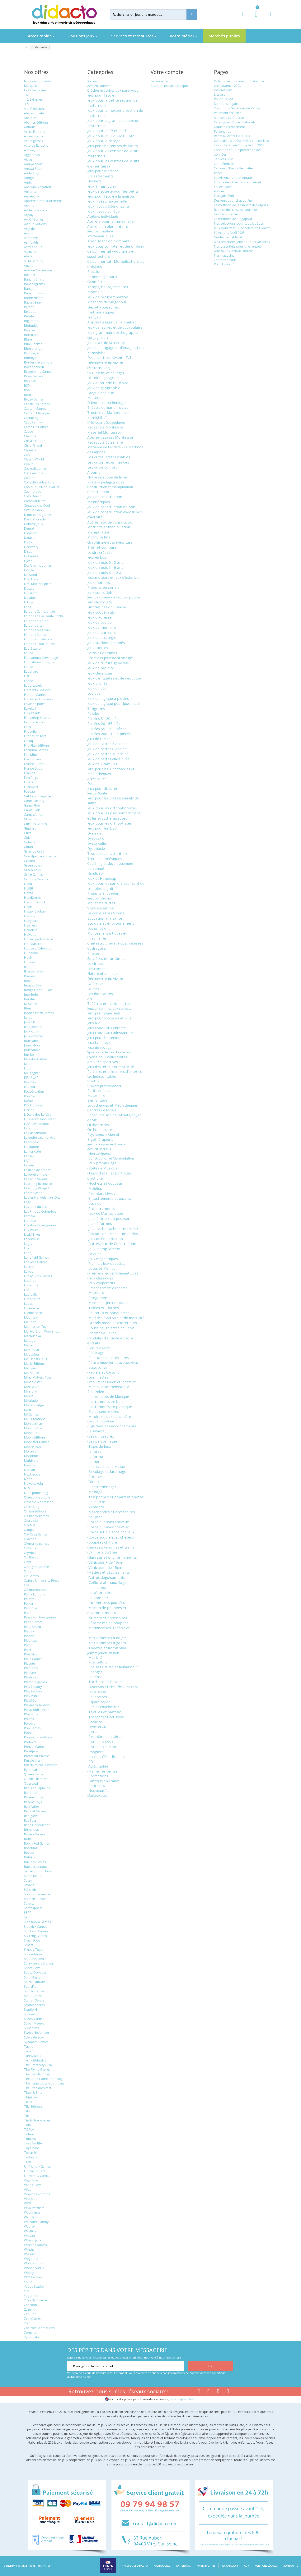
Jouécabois (32, 1040)
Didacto (29, 537)
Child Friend (33, 445)
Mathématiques (100, 236)
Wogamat (31, 2258)
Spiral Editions (34, 1982)
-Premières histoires (104, 1736)
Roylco (29, 1852)
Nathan (29, 1469)
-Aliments (95, 1506)
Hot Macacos (33, 943)
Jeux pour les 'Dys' (102, 828)
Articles (219, 191)
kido (27, 1068)
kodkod (29, 1086)
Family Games (34, 722)
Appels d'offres (206, 2565)
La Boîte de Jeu (35, 90)
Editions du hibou (37, 621)
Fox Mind (31, 754)
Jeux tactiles (97, 647)
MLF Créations (34, 1419)
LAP (27, 1160)
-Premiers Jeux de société (106, 1263)
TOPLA (29, 2129)
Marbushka (32, 1336)
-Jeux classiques (100, 1278)
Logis (28, 1243)
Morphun (31, 1456)
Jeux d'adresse (99, 617)
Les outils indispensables (108, 457)
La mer (93, 988)
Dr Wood (30, 574)
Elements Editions (37, 690)
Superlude (32, 2028)
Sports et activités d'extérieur (109, 1052)
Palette (29, 1599)
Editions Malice (35, 634)
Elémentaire (97, 1100)
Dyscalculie (96, 843)
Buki (27, 394)
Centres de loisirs (101, 1110)
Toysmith (31, 2152)
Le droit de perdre (37, 1170)
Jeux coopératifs (101, 612)
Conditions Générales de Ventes (237, 108)
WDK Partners (34, 2208)
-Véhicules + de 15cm (105, 1562)
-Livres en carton (101, 1746)
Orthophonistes (100, 1129)
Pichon (29, 1636)
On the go (31, 1557)
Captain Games (35, 408)
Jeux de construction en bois (111, 506)
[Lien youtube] (208, 2392)
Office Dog (31, 1506)
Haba (28, 883)
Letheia (29, 1216)
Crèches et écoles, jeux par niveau (113, 90)
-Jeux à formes (99, 1223)
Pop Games (32, 1728)
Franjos (29, 773)
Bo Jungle (31, 353)
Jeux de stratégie (101, 637)
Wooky (29, 2272)
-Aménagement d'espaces (107, 1288)
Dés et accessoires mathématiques (103, 310)
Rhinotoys (31, 1829)
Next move (32, 1474)
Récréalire (31, 1806)
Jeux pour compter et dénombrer (115, 246)
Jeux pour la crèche (103, 171)
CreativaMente (34, 501)
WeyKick (30, 2231)
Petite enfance (99, 1090)
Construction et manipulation (110, 487)
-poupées (94, 1517)
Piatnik (29, 1631)
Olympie (30, 1552)
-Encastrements (101, 1208)
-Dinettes (95, 1481)
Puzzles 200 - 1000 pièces (109, 733)
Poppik (29, 1732)
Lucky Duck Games (38, 1276)
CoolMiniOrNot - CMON (41, 487)
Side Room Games (37, 1922)
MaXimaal (31, 1349)
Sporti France (34, 1991)
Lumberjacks (33, 1313)
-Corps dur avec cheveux (108, 1527)
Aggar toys (32, 155)
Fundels (30, 782)
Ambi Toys (32, 173)
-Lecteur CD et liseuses (106, 1756)
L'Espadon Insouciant (40, 1119)
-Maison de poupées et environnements (106, 1610)
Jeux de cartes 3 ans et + (108, 743)
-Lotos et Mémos (101, 1268)
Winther (30, 2249)
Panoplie (30, 1608)
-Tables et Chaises (103, 1307)
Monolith (31, 1432)
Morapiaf (31, 1451)
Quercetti (31, 1783)
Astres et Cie (33, 247)
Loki (27, 1248)
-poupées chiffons (102, 1542)
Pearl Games (33, 1622)
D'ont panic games (38, 514)
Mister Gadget (34, 1405)
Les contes (96, 968)
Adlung (29, 150)
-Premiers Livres (101, 1193)
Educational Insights (39, 662)
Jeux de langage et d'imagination (115, 347)
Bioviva (29, 330)
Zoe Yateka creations (39, 2328)
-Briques (94, 1253)
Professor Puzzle (36, 1756)
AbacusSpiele (34, 113)
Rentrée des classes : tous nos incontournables (236, 211)
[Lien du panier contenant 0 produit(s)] (254, 17)
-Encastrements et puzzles (109, 1198)
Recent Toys (33, 1802)
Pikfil (27, 1645)
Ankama (30, 191)
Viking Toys (32, 2185)
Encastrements (100, 176)
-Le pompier (97, 1597)
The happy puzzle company (44, 2083)
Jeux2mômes (34, 1036)
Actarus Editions (36, 145)
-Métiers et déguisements (108, 1572)
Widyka (29, 2235)
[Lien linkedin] (228, 2392)
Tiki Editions (33, 2106)
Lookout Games (35, 1262)
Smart (28, 1945)
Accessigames (34, 136)
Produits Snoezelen (103, 893)
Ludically (30, 1294)
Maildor (30, 1322)
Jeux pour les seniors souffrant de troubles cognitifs (115, 886)
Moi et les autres (101, 903)
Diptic (28, 542)
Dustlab (30, 597)
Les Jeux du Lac (35, 1206)
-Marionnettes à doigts (107, 1637)
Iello (27, 966)
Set (26, 1917)
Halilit (28, 888)
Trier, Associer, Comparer (109, 241)
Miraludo (31, 1400)
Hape (28, 906)
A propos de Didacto (229, 117)
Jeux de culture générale (108, 663)
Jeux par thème (99, 898)
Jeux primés (97, 683)
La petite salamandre (39, 1137)
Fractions (95, 271)
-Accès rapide (97, 1766)
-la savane (96, 1431)
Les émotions (98, 928)
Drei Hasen (32, 579)
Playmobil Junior (36, 1709)
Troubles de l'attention (107, 853)
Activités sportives (102, 1061)
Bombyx (30, 357)
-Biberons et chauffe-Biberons (113, 1686)
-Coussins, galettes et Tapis (110, 1327)
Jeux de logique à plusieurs (110, 698)
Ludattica (31, 1285)
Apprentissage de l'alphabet (111, 322)
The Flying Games (37, 2069)
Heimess (30, 925)
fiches (218, 173)
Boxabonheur (34, 367)
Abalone (30, 118)
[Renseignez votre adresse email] (125, 2366)
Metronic (30, 1368)
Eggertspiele (33, 685)
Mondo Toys (33, 1428)
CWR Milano (33, 510)
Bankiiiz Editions (36, 293)
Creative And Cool (37, 505)
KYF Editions (33, 1105)
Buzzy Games (34, 399)
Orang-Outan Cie (36, 1566)
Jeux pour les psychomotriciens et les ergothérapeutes (113, 816)
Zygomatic (32, 2337)
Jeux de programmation (107, 297)
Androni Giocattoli (37, 187)
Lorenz (29, 1266)
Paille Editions (34, 1594)
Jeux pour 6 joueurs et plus (109, 1018)
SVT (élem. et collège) (105, 372)
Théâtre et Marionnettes (108, 412)
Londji (28, 1253)
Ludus (28, 1303)
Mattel (29, 1345)
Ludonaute (32, 1299)
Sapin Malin (32, 1876)
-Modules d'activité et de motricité (115, 1317)
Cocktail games (35, 468)
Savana (29, 1885)
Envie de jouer (34, 704)
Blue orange (33, 348)
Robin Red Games (37, 1843)
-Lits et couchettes (103, 1706)
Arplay (28, 215)
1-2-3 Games (33, 99)
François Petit (224, 195)
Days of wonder (35, 519)
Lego (27, 1202)
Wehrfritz (31, 2217)
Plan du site (222, 264)
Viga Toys (31, 2180)
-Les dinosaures (100, 1436)
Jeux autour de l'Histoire (107, 382)
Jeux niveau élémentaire (108, 206)
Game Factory (34, 800)
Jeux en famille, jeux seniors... (109, 1008)
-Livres (92, 1731)
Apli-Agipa (31, 196)
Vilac (27, 2189)
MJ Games (31, 1414)
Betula (29, 316)
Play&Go (30, 1700)
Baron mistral (34, 297)
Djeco (28, 561)
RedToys (30, 1820)
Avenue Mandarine (38, 270)
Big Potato (32, 320)
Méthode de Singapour (106, 302)
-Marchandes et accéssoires (111, 1511)
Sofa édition (33, 1954)
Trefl (27, 2162)
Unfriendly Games (37, 2166)
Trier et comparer (102, 547)
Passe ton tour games (40, 1617)
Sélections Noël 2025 (229, 232)
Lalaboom (31, 1146)
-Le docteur (97, 1587)
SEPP (27, 1912)
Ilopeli (28, 980)
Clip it (28, 464)
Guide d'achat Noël (228, 237)
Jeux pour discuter (102, 788)
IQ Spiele (30, 1003)
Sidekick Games (35, 1926)
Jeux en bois (97, 557)
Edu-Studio (32, 648)
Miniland (30, 1391)
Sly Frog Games (35, 1935)
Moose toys (32, 1446)
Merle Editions (34, 1363)
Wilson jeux (32, 2240)
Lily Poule (31, 1230)
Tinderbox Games (37, 2120)
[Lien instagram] (218, 2392)
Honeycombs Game (38, 939)
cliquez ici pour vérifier (182, 2399)
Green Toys (32, 870)
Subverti (30, 2014)
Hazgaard (31, 920)
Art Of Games (34, 219)
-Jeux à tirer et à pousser (108, 1218)
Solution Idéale (35, 1958)
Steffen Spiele (34, 2000)
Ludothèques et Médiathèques (112, 1105)
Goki (27, 837)
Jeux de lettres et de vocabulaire (115, 327)
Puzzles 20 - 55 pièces (105, 723)
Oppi (27, 1562)
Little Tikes (32, 1234)
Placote (29, 1663)
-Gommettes (97, 1377)
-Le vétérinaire (99, 1592)
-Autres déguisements (106, 1577)
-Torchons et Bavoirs (105, 1681)
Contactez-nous (225, 260)
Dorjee (29, 570)
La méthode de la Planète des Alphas (241, 205)
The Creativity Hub (38, 2065)
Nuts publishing (36, 1492)
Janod (28, 1017)
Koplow (29, 1096)
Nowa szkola (33, 1483)
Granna (29, 860)
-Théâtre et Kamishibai (107, 1647)
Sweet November (36, 2032)
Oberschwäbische (37, 1497)
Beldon (29, 307)
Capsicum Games (37, 404)
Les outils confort (102, 467)
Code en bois (33, 473)
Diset (28, 551)
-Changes (94, 1672)
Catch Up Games (36, 427)
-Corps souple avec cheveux (110, 1537)
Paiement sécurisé (227, 113)
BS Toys (30, 380)
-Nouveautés (97, 1790)
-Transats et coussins (105, 1716)
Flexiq (28, 741)
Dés (90, 783)
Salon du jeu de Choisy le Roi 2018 (239, 145)
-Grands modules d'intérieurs (112, 1322)
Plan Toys (31, 1668)
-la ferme (95, 1456)
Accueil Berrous (99, 1149)
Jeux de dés (96, 688)
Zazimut (30, 2309)
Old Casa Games (36, 1534)
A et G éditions (34, 108)
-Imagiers (95, 1751)
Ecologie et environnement (110, 923)
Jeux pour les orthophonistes (112, 808)
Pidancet (30, 1640)
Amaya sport (33, 164)
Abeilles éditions (36, 122)
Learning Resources (38, 1183)
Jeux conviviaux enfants (106, 1028)
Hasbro (29, 916)
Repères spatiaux (102, 276)
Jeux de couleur (100, 622)
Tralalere (31, 2157)
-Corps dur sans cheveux (108, 1521)
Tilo (27, 2111)
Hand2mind (33, 897)
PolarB (29, 1719)
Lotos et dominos (102, 652)
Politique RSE (224, 99)
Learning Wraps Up (38, 1188)
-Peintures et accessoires (108, 1357)
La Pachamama (35, 1133)
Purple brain (33, 1760)
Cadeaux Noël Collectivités (233, 168)
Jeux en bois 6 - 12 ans (106, 572)
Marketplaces (97, 1795)
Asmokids (31, 242)
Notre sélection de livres (107, 477)
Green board (33, 865)
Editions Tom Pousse (39, 644)
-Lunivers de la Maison (106, 1466)
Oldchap (30, 1539)
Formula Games (36, 750)
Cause (28, 431)
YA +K (28, 2282)
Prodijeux (31, 1751)
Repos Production (37, 1825)
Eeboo (28, 681)
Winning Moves (35, 2245)
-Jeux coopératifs (101, 1283)
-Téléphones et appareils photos (115, 1496)
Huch (28, 957)
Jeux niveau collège (103, 211)
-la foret (94, 1451)
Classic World (34, 459)
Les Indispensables (101, 1076)
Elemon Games (35, 694)
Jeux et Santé (97, 793)
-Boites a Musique (102, 1168)
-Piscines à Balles (101, 1332)
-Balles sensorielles (103, 1411)
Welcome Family (36, 2222)
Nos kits (93, 1081)
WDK (27, 2203)
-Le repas (94, 1676)
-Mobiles (94, 1188)
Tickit (28, 2102)
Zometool (31, 2332)
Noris (28, 1479)
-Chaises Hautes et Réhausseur (112, 1667)
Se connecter (160, 81)
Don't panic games (38, 565)
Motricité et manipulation (108, 527)
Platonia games (35, 1682)
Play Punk (31, 1696)
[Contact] (269, 17)
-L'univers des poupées (106, 1602)
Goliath (29, 842)
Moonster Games (36, 1442)
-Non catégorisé (99, 1153)
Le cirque (95, 963)
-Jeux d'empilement (104, 1248)
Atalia (28, 256)
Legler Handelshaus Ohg (42, 1197)
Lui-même (32, 1308)
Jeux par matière (100, 231)
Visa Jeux (30, 2198)
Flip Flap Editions (36, 745)
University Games (37, 2175)
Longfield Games (36, 1257)
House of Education (38, 948)
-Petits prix (96, 1785)
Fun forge (31, 777)
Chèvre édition (34, 440)
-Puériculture (97, 1662)
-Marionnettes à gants (106, 1642)
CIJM (27, 454)
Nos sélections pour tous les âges (239, 223)
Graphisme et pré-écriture (110, 542)
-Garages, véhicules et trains (110, 1547)
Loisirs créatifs (99, 552)
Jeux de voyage (99, 1047)
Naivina (29, 1465)
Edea (27, 607)
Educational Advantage (41, 657)
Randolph (31, 1792)
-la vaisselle (97, 1692)
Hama (28, 893)
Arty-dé (29, 228)
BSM (27, 385)
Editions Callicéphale (39, 611)
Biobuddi (31, 325)
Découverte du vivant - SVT (109, 357)
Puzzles (93, 713)
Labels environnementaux (233, 177)
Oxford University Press (41, 1580)
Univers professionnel (104, 1086)
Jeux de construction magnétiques (104, 499)
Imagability (32, 985)
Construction (98, 491)
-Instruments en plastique (109, 1406)
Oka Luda (31, 1520)
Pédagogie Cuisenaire (105, 442)
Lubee (28, 1271)
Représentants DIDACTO (232, 136)
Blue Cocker (33, 344)
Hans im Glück (35, 902)
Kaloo (28, 1063)
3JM (27, 104)
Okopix (29, 1529)
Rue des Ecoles (35, 1862)
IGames (29, 976)
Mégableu (31, 1354)
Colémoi (30, 477)
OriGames (31, 1576)
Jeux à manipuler (101, 186)
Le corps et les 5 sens (105, 913)
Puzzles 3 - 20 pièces (104, 718)
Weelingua (32, 2212)
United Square (34, 2171)
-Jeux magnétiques (102, 1258)
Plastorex (31, 1677)
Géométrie (96, 281)
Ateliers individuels (103, 216)
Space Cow (32, 1968)
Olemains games (36, 1543)
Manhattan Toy (35, 1326)
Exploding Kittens (37, 717)
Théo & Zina (33, 2092)
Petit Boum (32, 1626)
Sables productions (38, 1871)
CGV (246, 2565)
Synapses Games (36, 2042)
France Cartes (34, 764)
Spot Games (33, 1995)
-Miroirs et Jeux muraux (107, 1302)
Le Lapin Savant (35, 1179)
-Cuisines (95, 1476)
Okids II (29, 1525)
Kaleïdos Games (35, 1059)
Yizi (26, 2291)
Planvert (30, 1672)
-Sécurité (94, 1722)
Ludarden (31, 1280)
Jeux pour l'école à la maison (110, 196)
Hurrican (30, 962)
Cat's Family (33, 422)
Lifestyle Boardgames (40, 1225)
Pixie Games (33, 1659)
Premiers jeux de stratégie (110, 657)
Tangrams (96, 708)
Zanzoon (30, 2305)
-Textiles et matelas (104, 1711)
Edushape (31, 671)
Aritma (29, 205)
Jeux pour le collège (103, 140)
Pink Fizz (30, 1654)
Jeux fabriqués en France (106, 1144)
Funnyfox (31, 787)
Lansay (29, 1156)
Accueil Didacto (98, 86)
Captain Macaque (37, 413)
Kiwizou (30, 1082)
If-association (34, 971)
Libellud (30, 1220)
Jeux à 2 (93, 1023)
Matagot (30, 1340)
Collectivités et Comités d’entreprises (241, 140)
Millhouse (31, 1372)
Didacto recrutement (229, 127)
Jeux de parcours (101, 632)
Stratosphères (34, 2005)
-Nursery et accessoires (107, 1617)
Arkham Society (35, 210)
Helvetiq (30, 934)
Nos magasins (224, 255)
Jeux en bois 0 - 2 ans (105, 562)
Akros (28, 159)
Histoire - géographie (104, 377)
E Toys (29, 602)
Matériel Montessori (104, 432)
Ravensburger (34, 1797)
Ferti (27, 727)
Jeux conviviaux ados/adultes (110, 1032)
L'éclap (29, 1110)
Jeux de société (99, 602)
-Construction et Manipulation (110, 1158)
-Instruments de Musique (108, 1396)
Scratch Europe (35, 1899)
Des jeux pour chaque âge (233, 200)
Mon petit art (33, 1423)
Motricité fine (99, 537)
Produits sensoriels (103, 587)
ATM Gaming (33, 261)
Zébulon (30, 2314)
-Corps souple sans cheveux (110, 1532)
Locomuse (32, 1239)
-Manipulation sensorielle (108, 1386)
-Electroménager (101, 1486)
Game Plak (32, 810)
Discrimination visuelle (106, 607)
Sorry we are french (38, 1963)
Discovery (31, 547)
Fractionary (32, 759)
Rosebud (30, 1848)
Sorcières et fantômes (106, 958)
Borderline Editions (38, 362)
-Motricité (94, 1657)
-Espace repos (98, 1702)
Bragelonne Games (38, 371)
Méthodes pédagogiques (106, 422)
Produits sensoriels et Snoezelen (111, 1382)
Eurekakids (32, 713)
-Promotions (97, 1776)
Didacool (30, 533)
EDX (27, 676)
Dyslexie (94, 833)
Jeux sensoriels (100, 592)
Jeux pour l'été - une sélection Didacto (242, 228)
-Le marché (96, 1501)
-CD (90, 1761)
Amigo (29, 178)
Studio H (30, 2009)
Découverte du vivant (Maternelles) (105, 365)
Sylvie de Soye (34, 2037)
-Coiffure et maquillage (106, 1582)
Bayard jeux (33, 302)
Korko (28, 1100)
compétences (224, 163)
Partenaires (222, 131)
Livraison (221, 94)
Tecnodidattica (35, 2060)
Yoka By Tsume (35, 2300)
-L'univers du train (102, 1552)
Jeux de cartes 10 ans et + (109, 753)
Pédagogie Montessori (105, 427)
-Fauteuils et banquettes (108, 1312)
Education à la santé (104, 918)
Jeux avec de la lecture (106, 342)
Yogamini (31, 2295)
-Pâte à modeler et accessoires (112, 1362)
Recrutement (230, 2565)
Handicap (95, 873)
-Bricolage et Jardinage (106, 1471)
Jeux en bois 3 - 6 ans (105, 567)
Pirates (93, 953)
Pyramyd (30, 1769)
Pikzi (27, 1649)
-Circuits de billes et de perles (112, 1233)
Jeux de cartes (98, 738)
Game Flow (32, 805)
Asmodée (31, 238)
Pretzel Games (34, 1746)
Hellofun (30, 930)
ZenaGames (32, 2318)
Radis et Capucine (37, 1788)
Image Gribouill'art (38, 990)
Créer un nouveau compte (169, 86)
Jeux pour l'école (100, 95)
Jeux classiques (100, 673)
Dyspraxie (95, 838)
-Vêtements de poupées (107, 1622)
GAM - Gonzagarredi (39, 796)
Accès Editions (34, 131)
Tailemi (29, 2051)
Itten (27, 1008)
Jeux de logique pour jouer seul (113, 703)
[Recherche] (191, 14)
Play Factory (33, 1686)
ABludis (29, 127)
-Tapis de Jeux (99, 1446)
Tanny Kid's (32, 2055)
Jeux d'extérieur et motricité (110, 1066)
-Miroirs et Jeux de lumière (109, 1416)
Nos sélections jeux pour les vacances (242, 242)
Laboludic (31, 1142)
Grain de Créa (34, 851)
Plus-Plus (31, 1714)
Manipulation (98, 532)
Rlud (27, 1839)
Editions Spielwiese (38, 639)
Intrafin (29, 999)
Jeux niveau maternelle (107, 201)
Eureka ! (30, 708)
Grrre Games (33, 874)
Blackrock (31, 334)
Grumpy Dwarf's (36, 879)
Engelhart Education (39, 699)
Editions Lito (33, 625)
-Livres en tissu (100, 1741)
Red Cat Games (35, 1811)
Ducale (29, 588)
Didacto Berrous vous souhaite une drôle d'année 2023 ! (239, 83)
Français (94, 317)
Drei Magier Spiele (37, 584)
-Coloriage (95, 1352)
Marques (30, 86)
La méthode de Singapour (233, 219)
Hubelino (31, 953)
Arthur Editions (35, 224)
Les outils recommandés (108, 462)
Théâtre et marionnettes (107, 407)
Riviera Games (34, 1834)
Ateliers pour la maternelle (110, 221)
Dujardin (30, 593)
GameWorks (33, 814)
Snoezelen (95, 1391)
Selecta (29, 1903)
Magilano (31, 1317)
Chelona (30, 436)
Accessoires (96, 778)
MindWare (31, 1386)
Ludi (27, 1290)
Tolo (27, 2125)
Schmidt (30, 1889)
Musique (94, 397)
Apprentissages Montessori (110, 437)
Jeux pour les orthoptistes (109, 823)
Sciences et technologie (106, 402)
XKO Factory (33, 2277)
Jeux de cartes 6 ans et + (108, 748)
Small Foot (32, 1940)
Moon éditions (34, 1437)
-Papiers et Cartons (103, 1372)
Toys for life (33, 2143)
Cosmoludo (32, 491)
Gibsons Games (35, 823)
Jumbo (29, 1054)
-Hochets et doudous (105, 1183)
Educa (28, 653)
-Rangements (99, 1297)
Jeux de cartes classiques (108, 759)
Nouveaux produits (37, 81)
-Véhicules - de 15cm (104, 1567)
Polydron (30, 1723)
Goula (28, 846)
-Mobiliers (95, 1292)
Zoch (27, 2323)
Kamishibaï (96, 417)
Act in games (33, 141)
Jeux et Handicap (101, 878)
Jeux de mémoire (101, 627)
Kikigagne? (32, 1073)
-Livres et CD (96, 1726)
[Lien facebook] (199, 2392)
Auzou (29, 265)
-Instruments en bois (105, 1401)
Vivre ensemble (100, 908)
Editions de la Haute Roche (44, 616)
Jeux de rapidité (100, 668)
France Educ (33, 768)
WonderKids (33, 2263)
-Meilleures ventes (102, 1771)
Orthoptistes (98, 1125)
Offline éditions (35, 1511)
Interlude (31, 994)
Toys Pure (31, 2148)
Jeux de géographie (103, 387)
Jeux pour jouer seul (103, 1013)
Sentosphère (33, 1908)
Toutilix (30, 2138)
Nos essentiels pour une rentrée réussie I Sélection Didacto (238, 248)
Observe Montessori (39, 1502)
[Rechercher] (151, 14)
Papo (27, 1612)
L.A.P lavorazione (36, 1123)
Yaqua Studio (34, 2286)
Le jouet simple (35, 1174)
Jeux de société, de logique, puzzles (114, 597)
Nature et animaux (102, 973)
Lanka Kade (32, 1151)
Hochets (94, 181)
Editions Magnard (37, 630)
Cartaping (31, 417)
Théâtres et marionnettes (108, 1003)
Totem (29, 2134)
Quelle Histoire (35, 1779)
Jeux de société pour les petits (113, 191)
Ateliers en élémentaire (107, 226)
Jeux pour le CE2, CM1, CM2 (110, 135)
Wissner (30, 2254)
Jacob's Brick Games (39, 1013)
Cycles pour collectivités (107, 1057)
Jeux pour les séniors (104, 1037)
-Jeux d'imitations (101, 1421)
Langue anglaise (100, 393)
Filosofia (30, 731)
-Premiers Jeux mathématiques (112, 1273)
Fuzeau (29, 791)
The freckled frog (37, 2074)
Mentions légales (226, 103)
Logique (94, 693)
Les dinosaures (100, 993)
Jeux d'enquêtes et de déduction (114, 678)
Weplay (29, 2226)
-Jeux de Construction (105, 1238)
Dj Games (31, 556)
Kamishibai (96, 352)
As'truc (29, 233)
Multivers (31, 1460)
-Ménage (94, 1491)
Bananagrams (34, 284)
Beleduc (30, 311)
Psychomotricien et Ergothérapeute (103, 1137)
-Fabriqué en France (103, 1781)
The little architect (37, 2088)
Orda (27, 1571)
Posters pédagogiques (105, 482)
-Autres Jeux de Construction (111, 1243)
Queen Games (34, 1774)
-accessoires (97, 1367)
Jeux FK (29, 1022)
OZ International (36, 1589)
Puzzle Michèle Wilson (40, 1765)
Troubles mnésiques (104, 858)
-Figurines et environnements (111, 1426)
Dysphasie (96, 848)
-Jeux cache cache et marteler (112, 1228)
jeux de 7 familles (102, 764)
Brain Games (33, 376)
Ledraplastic (33, 1193)
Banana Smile (34, 279)
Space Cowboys (35, 1972)
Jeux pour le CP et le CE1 (108, 130)
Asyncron (31, 251)
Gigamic (30, 828)
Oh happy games (36, 1516)
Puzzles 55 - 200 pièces (106, 728)
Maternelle (96, 1095)
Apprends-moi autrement (43, 201)
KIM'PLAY (31, 1077)
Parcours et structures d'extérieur (115, 1071)
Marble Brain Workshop (41, 1331)
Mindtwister (33, 1382)
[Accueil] (26, 47)
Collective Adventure (39, 482)
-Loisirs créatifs (99, 1348)
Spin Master (33, 1977)
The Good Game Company (43, 2078)
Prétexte (30, 1742)
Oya (27, 1585)
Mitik (28, 1409)
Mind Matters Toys (38, 1377)
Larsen (29, 1165)
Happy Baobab (35, 911)
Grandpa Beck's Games (41, 856)
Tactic (28, 2046)
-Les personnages (102, 1441)
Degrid (29, 528)
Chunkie (30, 450)
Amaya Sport (33, 168)
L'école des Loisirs (37, 1114)
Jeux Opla (31, 1031)
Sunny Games (34, 2018)
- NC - (28, 95)
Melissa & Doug (35, 1359)
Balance (30, 274)
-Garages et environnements (112, 1557)
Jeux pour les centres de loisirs (112, 146)
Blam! (28, 339)
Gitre (27, 833)
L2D (27, 1128)
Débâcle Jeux (33, 524)
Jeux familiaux (98, 1042)
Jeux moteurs (98, 582)
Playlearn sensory (37, 1705)
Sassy (28, 1880)
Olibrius (30, 1548)
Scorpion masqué (37, 1894)
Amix (28, 182)
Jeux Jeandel (33, 1026)
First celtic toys (35, 736)
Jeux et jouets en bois (103, 1653)
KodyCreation (34, 1091)
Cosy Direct (32, 496)
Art (89, 998)
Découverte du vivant (105, 978)
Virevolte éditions (37, 2194)
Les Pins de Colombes (40, 1211)
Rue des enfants (36, 1866)
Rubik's (29, 1857)
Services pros (223, 159)
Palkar (28, 1603)
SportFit (30, 1986)
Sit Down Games (36, 1931)
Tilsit (28, 2115)
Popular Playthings (38, 1737)
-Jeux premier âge (101, 1163)
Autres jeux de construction (110, 522)
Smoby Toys (33, 1949)
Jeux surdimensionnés (106, 642)
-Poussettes (97, 1697)
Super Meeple (34, 2023)
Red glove (31, 1816)
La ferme (95, 983)
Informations (223, 90)
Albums (93, 472)
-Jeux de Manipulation (105, 1213)
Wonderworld (34, 2268)
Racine (92, 81)
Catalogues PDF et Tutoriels (235, 122)
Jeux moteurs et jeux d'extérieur (113, 577)
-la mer (93, 1461)
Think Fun (31, 2097)
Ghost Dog (32, 819)
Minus (28, 1396)
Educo (28, 667)
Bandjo (29, 288)
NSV (27, 1488)
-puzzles (94, 1203)
